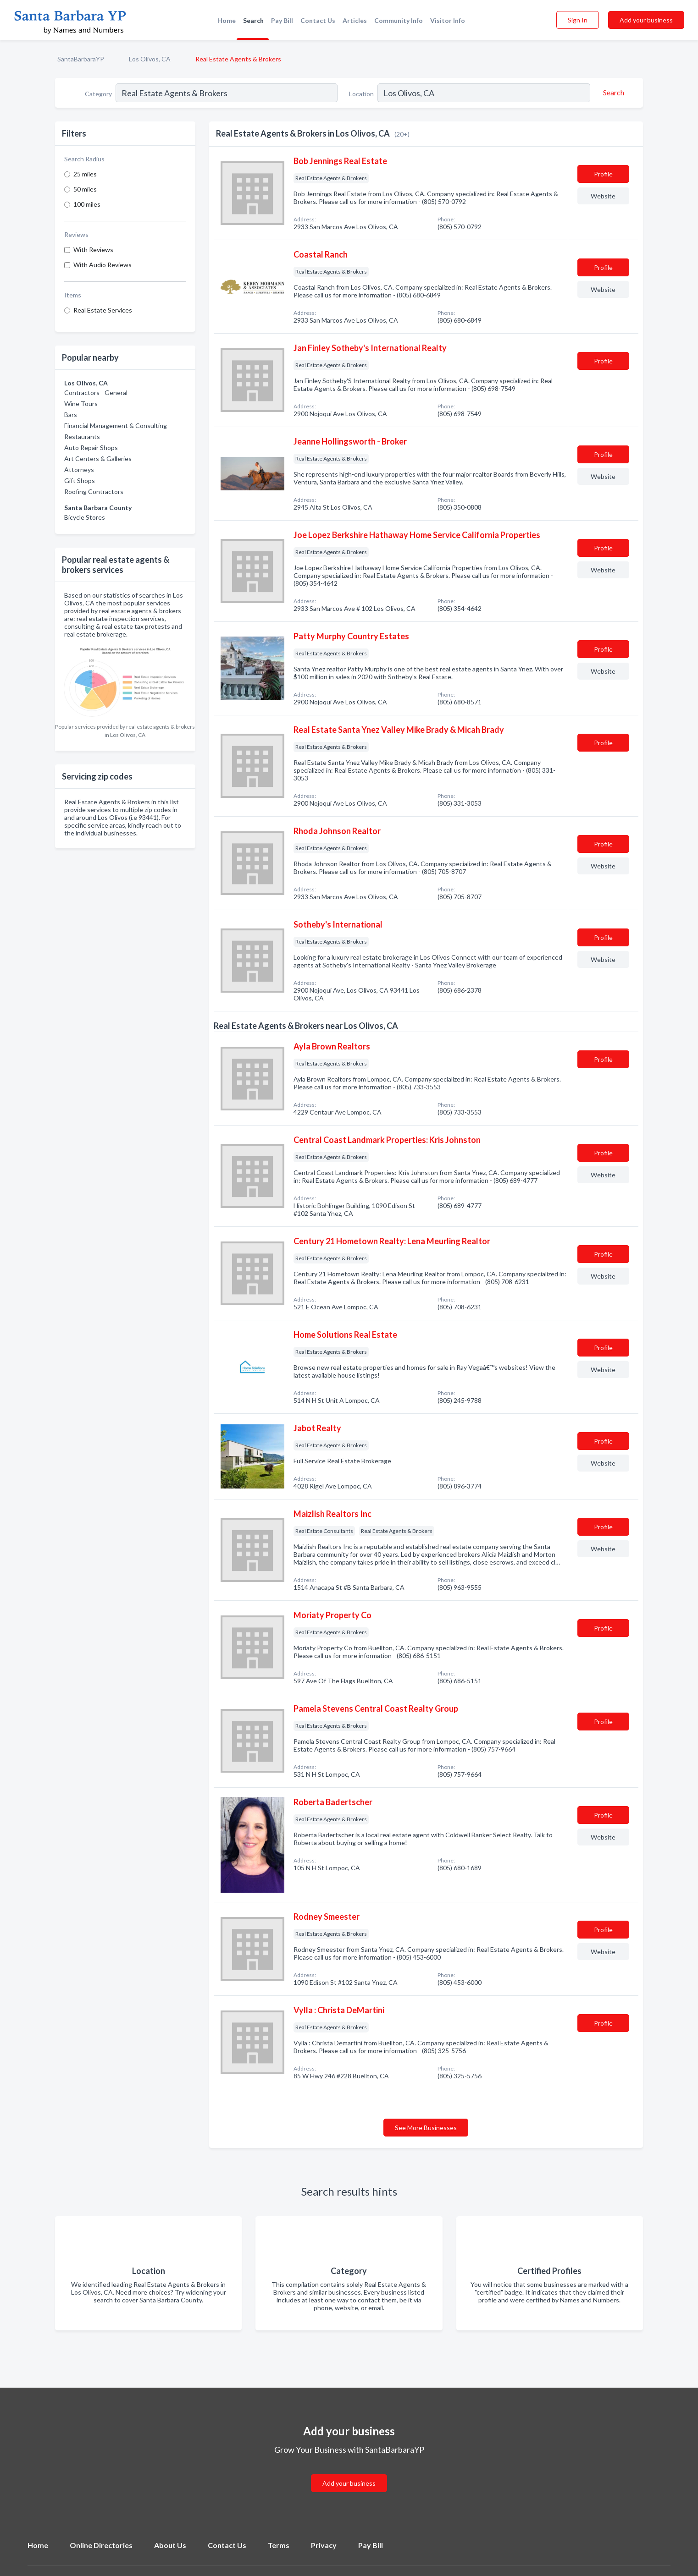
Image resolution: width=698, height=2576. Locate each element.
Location (361, 94)
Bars (70, 414)
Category (98, 94)
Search (253, 20)
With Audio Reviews (102, 265)
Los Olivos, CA (150, 59)
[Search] (612, 92)
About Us (170, 2545)
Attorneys (79, 469)
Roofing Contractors (93, 491)
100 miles (86, 204)
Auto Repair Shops (91, 447)
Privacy (324, 2545)
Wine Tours (81, 403)
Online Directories (101, 2545)
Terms (278, 2545)
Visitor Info (447, 20)
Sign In (577, 20)
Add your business (646, 20)
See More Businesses (426, 2127)
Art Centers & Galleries (98, 458)
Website (603, 196)
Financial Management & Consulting (115, 425)
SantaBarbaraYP (80, 59)
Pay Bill (282, 20)
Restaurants (82, 436)
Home (226, 20)
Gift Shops (79, 480)
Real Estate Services (102, 310)
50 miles (85, 189)
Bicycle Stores (84, 517)
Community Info (398, 20)
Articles (355, 20)
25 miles (85, 174)
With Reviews (93, 249)
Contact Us (317, 20)
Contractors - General (95, 392)
